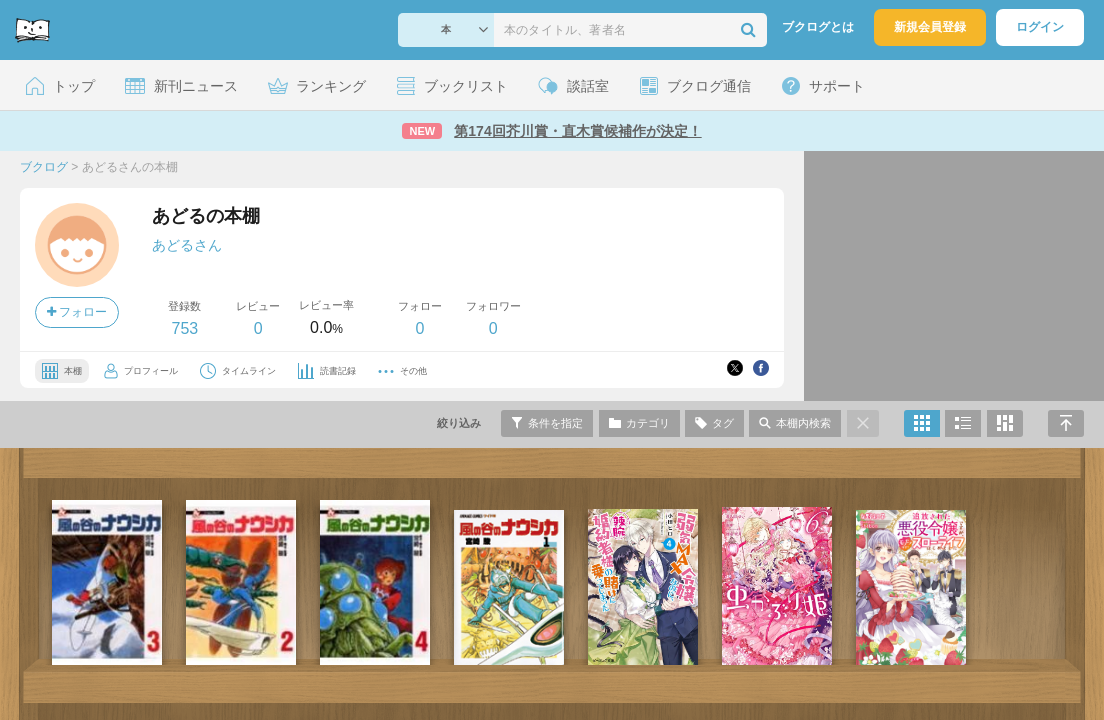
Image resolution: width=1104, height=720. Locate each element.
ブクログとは (818, 27)
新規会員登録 (930, 27)
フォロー (77, 312)
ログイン (1040, 27)
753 (184, 328)
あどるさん (187, 245)
